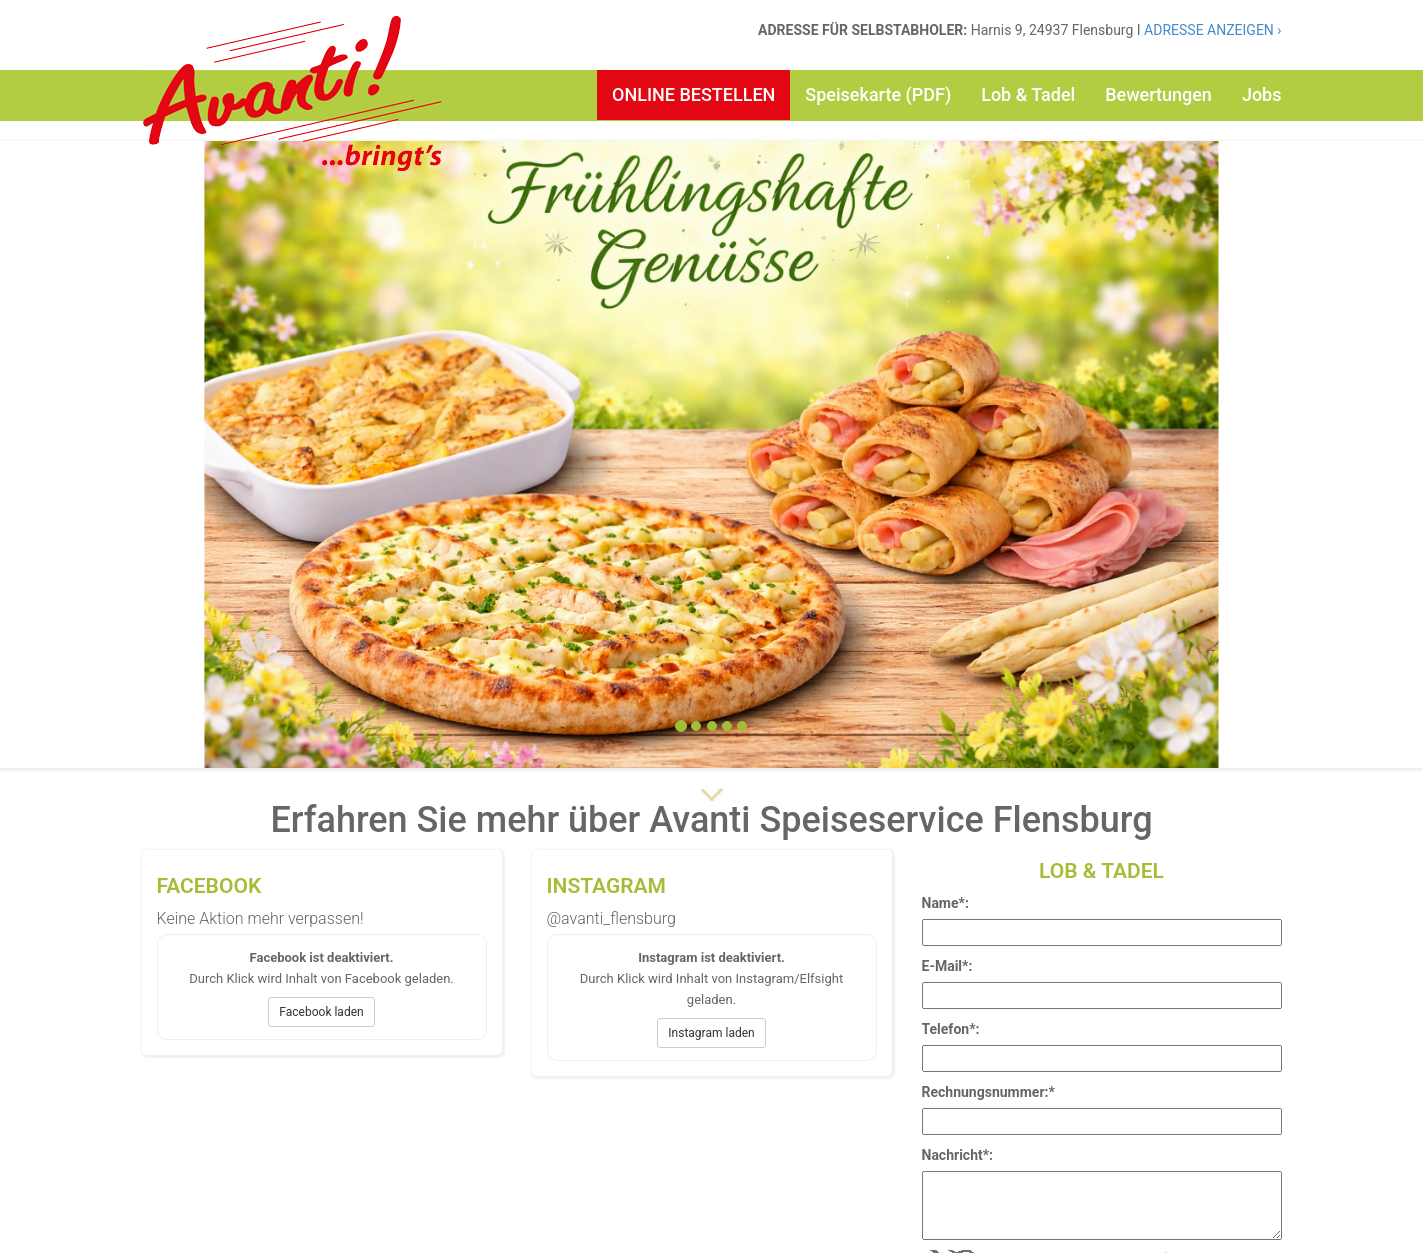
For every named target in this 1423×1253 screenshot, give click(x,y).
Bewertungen (1158, 94)
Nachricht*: (958, 1155)
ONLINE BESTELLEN (693, 94)
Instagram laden (711, 1033)
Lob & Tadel (1028, 94)
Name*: (945, 903)
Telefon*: (951, 1029)
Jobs (1262, 94)
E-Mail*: (947, 966)
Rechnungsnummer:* (988, 1092)
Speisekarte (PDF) (878, 94)
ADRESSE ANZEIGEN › (1212, 30)
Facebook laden (321, 1012)
